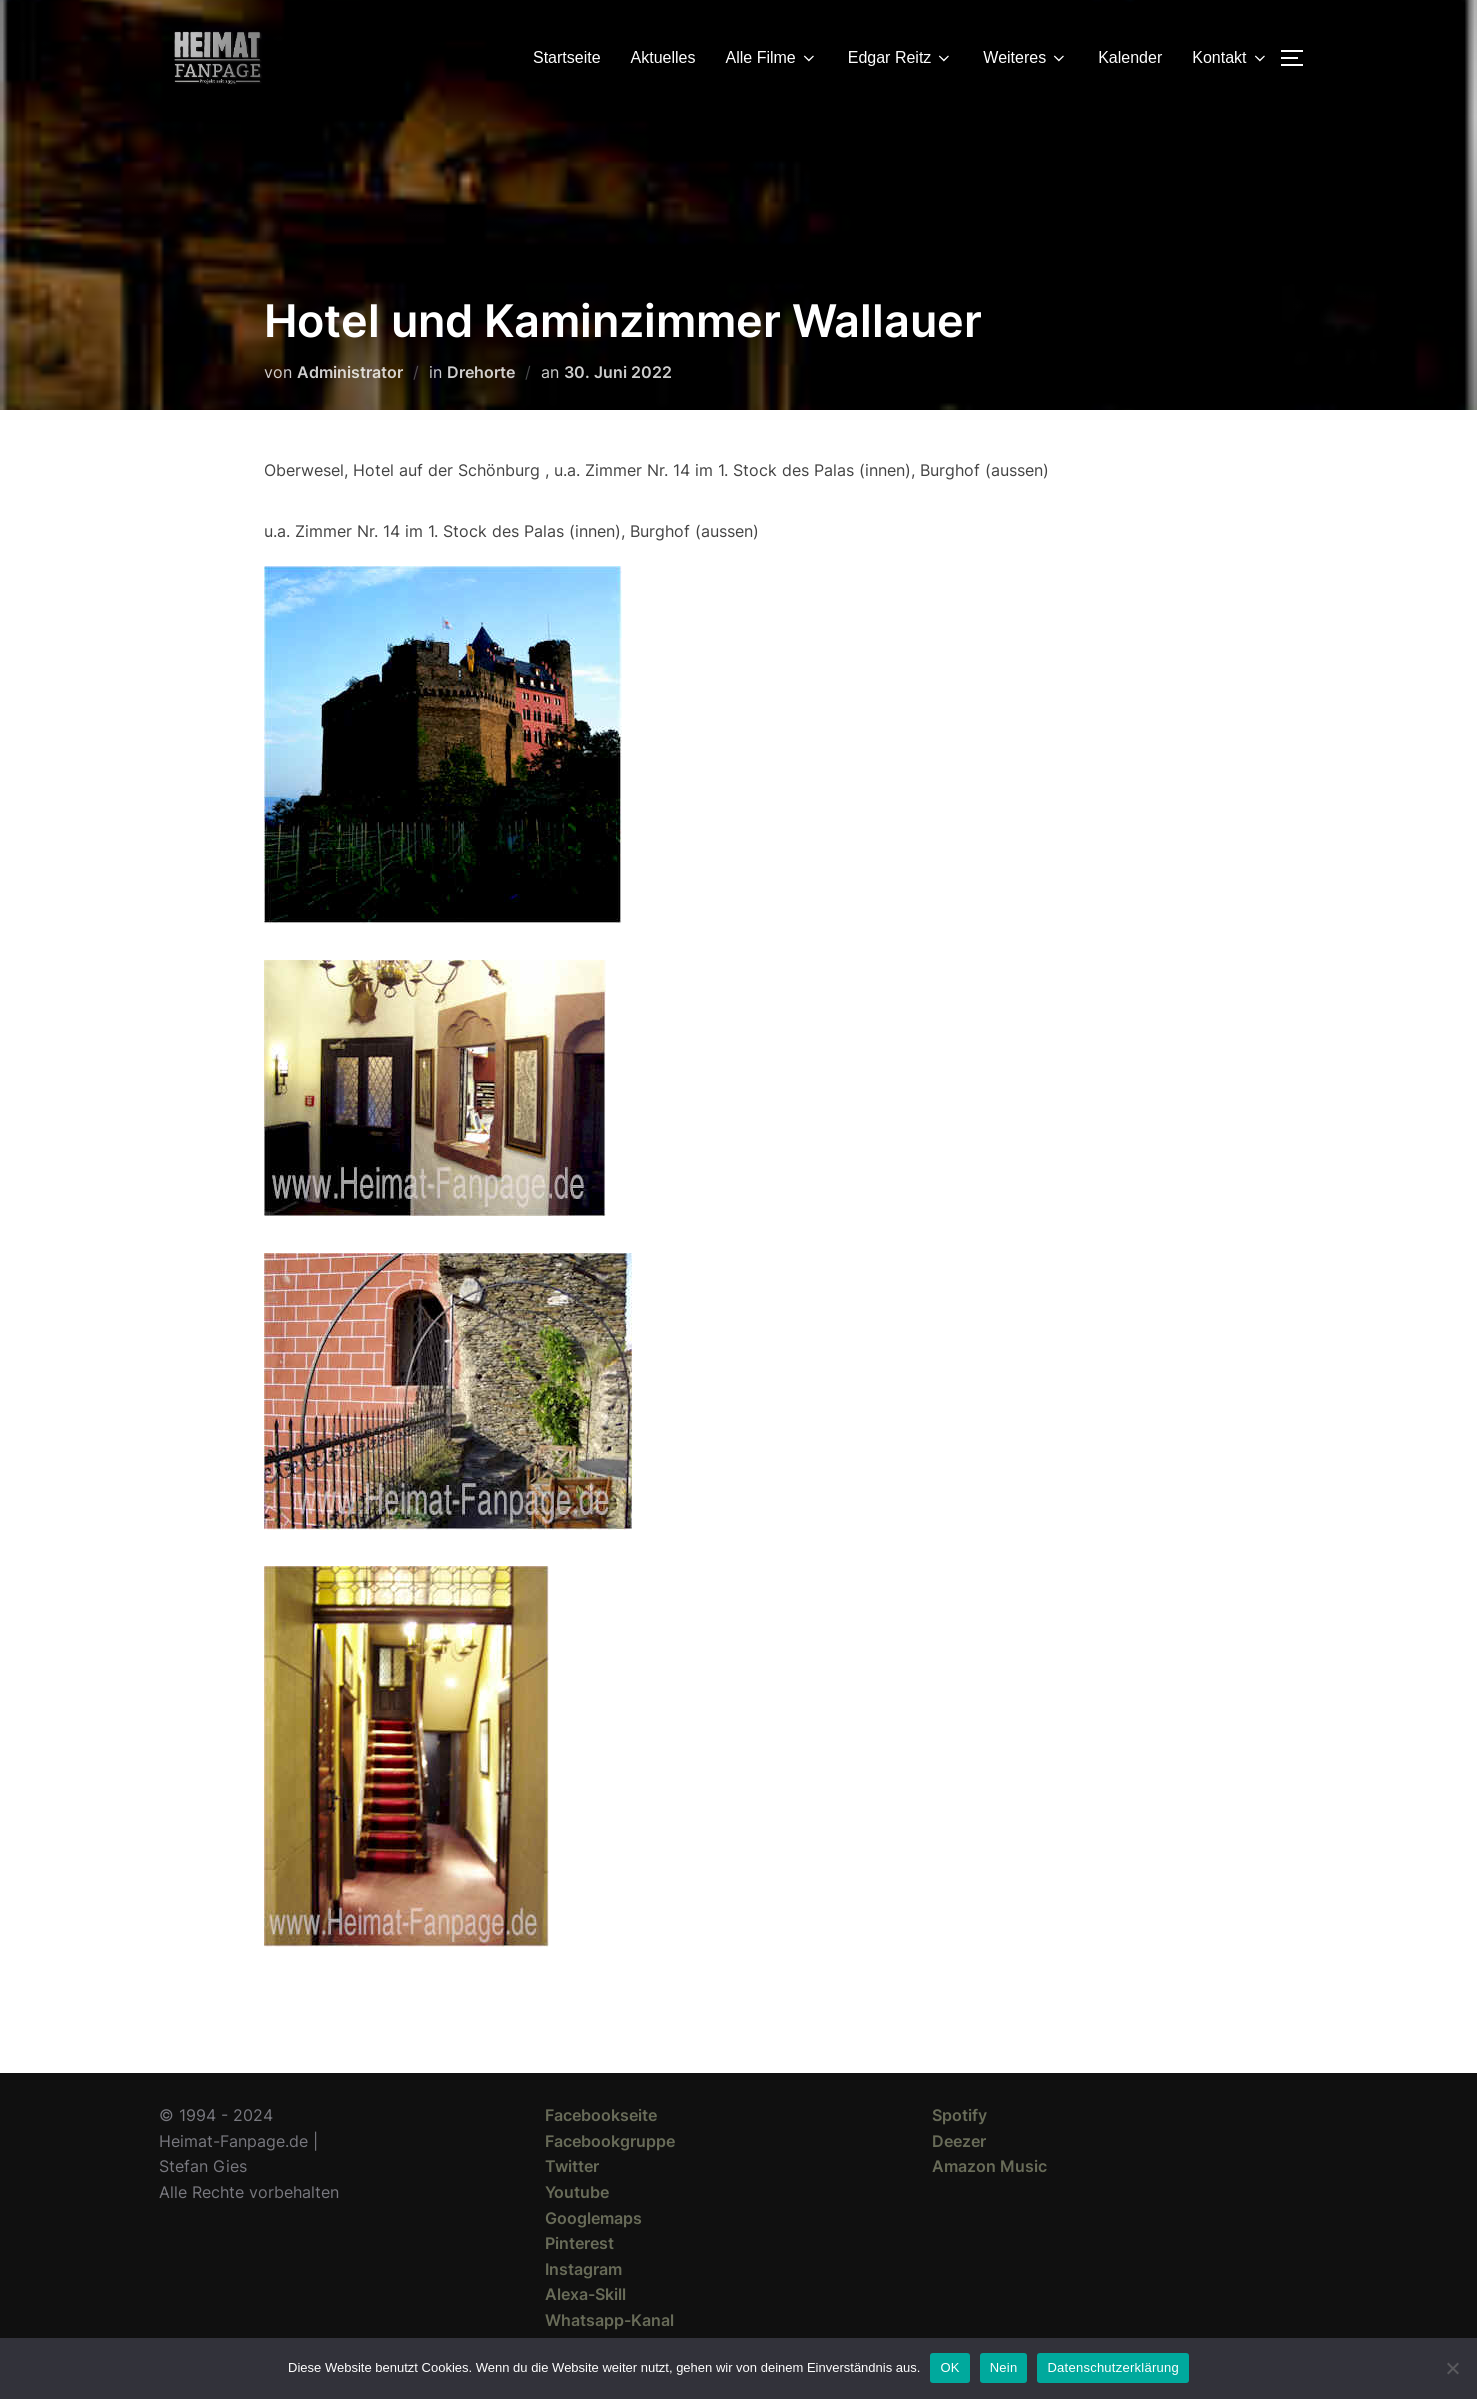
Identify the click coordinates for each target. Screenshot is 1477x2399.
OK (949, 2367)
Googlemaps (593, 2218)
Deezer (959, 2141)
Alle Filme (772, 58)
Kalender (1130, 57)
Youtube (577, 2192)
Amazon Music (989, 2166)
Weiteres (1025, 58)
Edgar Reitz (901, 58)
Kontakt (1230, 58)
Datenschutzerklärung (1112, 2367)
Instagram (583, 2269)
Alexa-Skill (585, 2294)
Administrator (350, 372)
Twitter (572, 2166)
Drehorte (481, 372)
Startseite (567, 57)
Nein (1004, 2367)
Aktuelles (663, 57)
